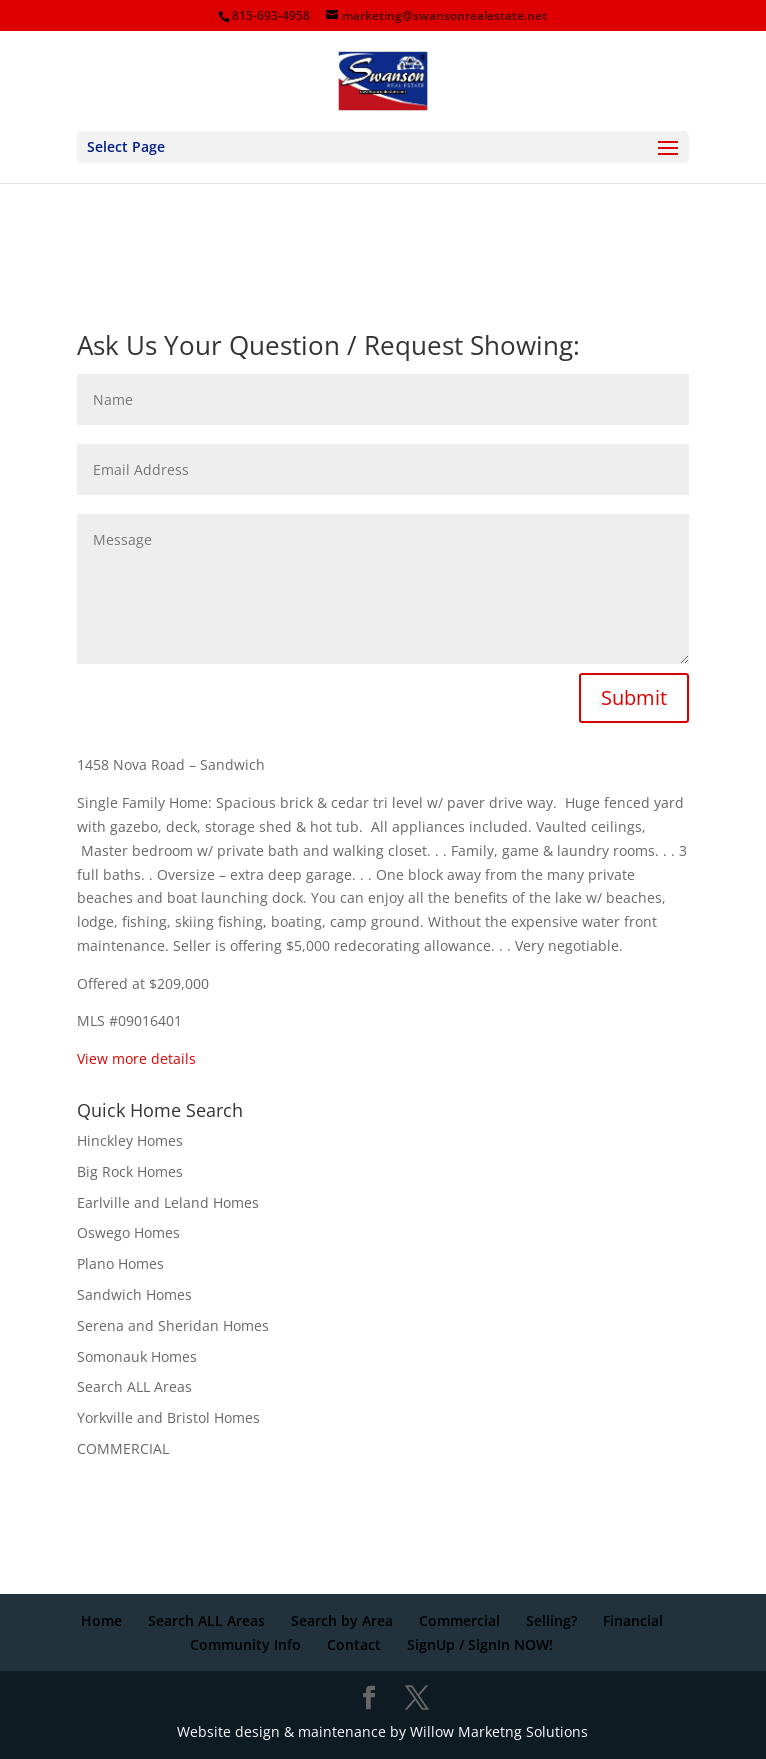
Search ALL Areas (134, 1386)
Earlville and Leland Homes (168, 1202)
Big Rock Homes (130, 1171)
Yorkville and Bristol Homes (168, 1417)
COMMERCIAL (123, 1448)
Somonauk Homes (137, 1356)
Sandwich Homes (134, 1294)
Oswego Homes (128, 1232)
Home (101, 1620)
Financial (633, 1620)
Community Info (245, 1644)
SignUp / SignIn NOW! (480, 1644)
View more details (138, 1058)
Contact (354, 1644)
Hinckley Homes (130, 1140)
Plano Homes (120, 1263)
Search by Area (342, 1620)
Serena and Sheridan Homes (173, 1325)
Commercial (459, 1620)
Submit (634, 697)
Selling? (551, 1620)
